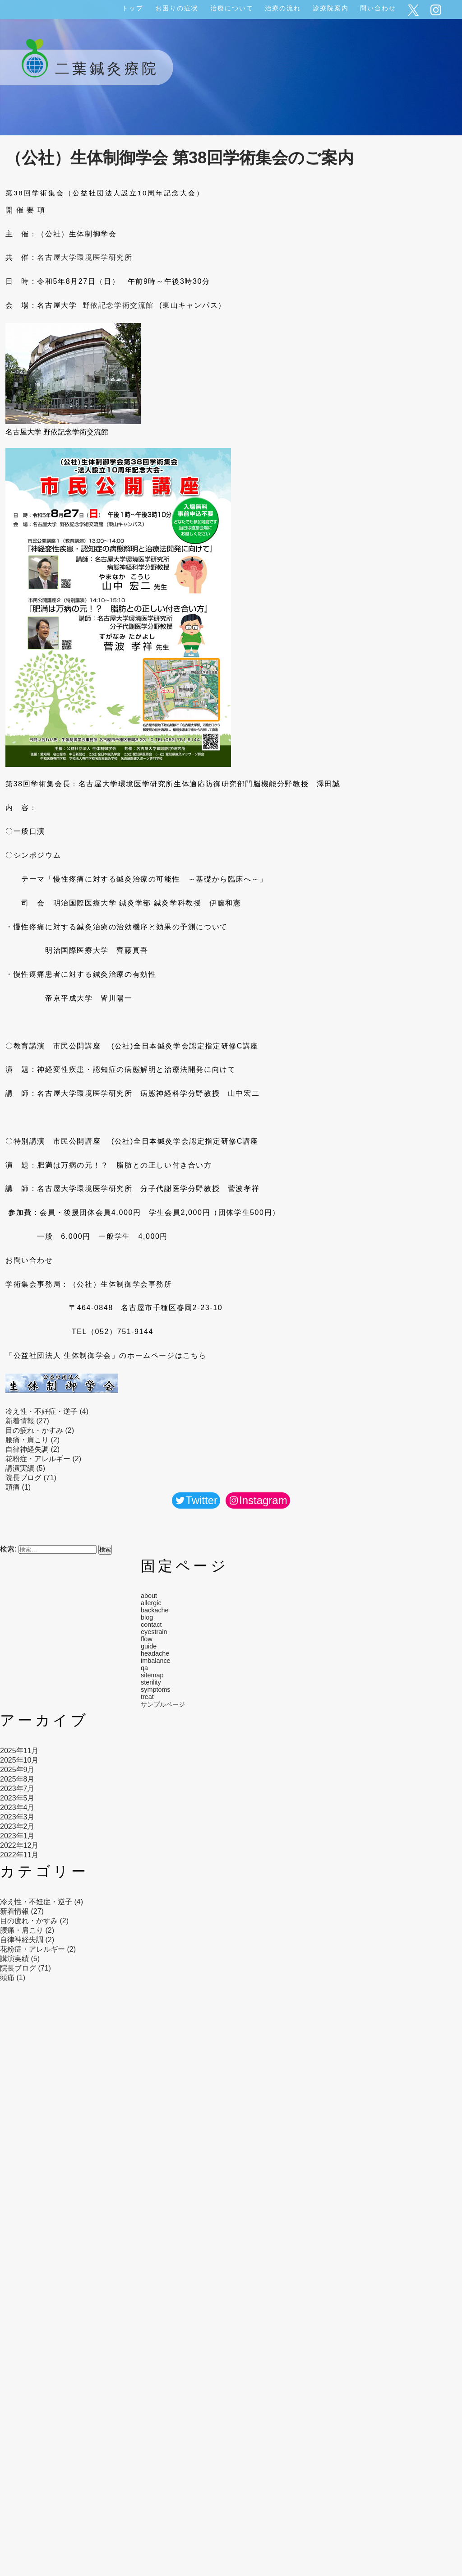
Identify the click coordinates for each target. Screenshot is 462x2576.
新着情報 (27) (27, 1421)
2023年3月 (17, 1817)
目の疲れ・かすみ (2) (39, 1430)
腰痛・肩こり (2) (32, 1440)
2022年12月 (19, 1845)
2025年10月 (19, 1760)
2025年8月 (17, 1779)
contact (151, 1624)
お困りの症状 (177, 8)
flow (146, 1639)
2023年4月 (17, 1807)
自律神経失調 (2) (32, 1449)
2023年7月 (17, 1788)
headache (155, 1653)
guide (149, 1646)
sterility (151, 1682)
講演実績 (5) (25, 1468)
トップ (132, 8)
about (149, 1595)
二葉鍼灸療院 (86, 68)
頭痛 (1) (18, 1487)
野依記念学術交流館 (118, 305)
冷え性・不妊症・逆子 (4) (46, 1411)
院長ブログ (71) (30, 1478)
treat (147, 1696)
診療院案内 (331, 8)
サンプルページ (163, 1704)
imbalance (156, 1660)
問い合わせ (378, 8)
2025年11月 (19, 1750)
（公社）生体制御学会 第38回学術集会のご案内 (179, 157)
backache (155, 1610)
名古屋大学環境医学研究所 (84, 257)
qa (144, 1667)
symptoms (156, 1689)
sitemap (152, 1675)
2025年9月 (17, 1769)
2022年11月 (19, 1855)
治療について (232, 8)
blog (147, 1617)
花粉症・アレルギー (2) (43, 1459)
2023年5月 (17, 1798)
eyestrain (154, 1631)
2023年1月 (17, 1836)
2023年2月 (17, 1826)
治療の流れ (283, 8)
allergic (151, 1603)
